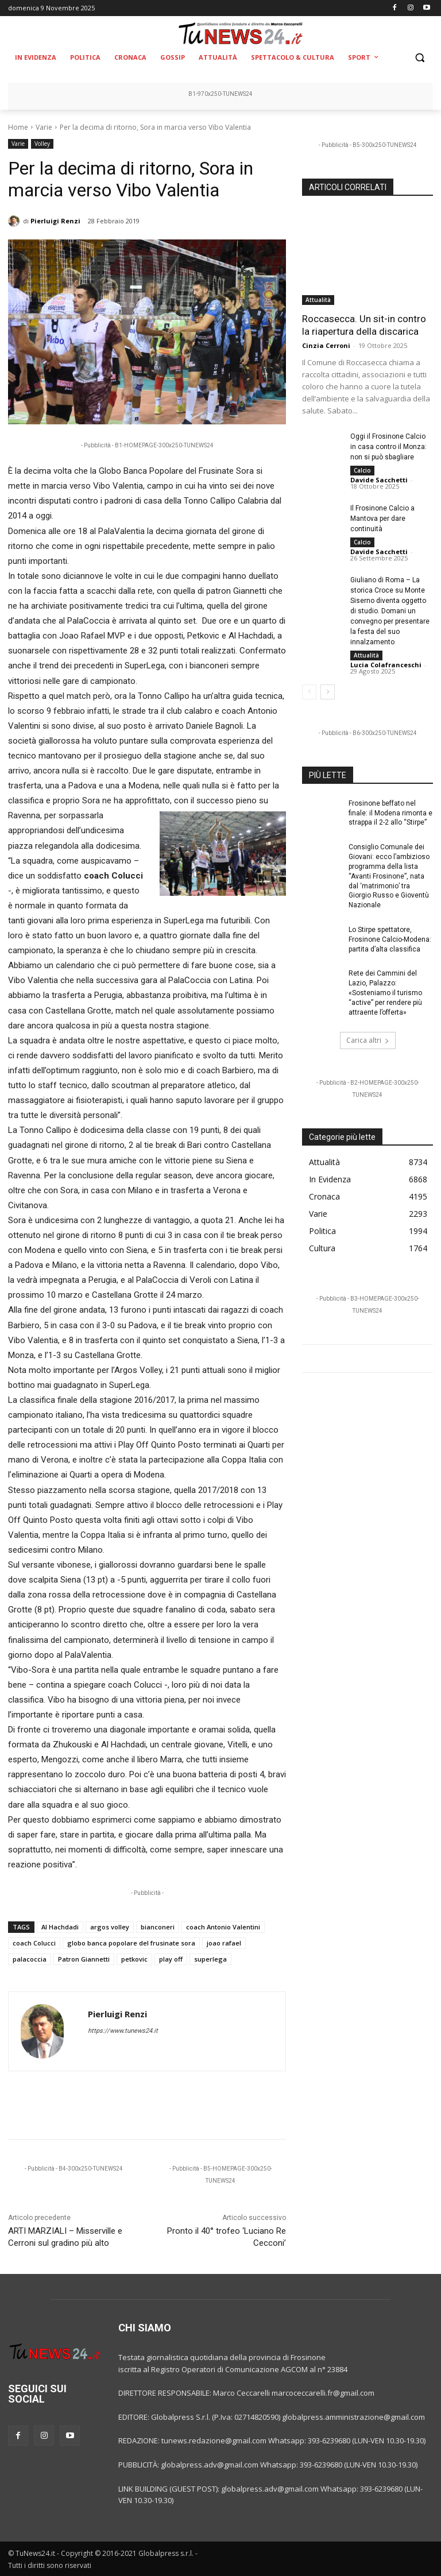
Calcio (362, 470)
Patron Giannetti (84, 1959)
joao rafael (224, 1943)
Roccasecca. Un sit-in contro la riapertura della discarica (364, 325)
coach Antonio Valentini (223, 1927)
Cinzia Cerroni (326, 345)
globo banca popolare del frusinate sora (131, 1943)
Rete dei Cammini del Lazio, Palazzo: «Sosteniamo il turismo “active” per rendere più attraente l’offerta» (385, 992)
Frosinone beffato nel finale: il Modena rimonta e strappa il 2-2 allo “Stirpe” (390, 813)
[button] (419, 57)
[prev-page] (309, 691)
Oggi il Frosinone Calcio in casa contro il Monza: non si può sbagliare (388, 446)
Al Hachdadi (60, 1927)
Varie (44, 127)
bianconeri (158, 1927)
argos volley (109, 1927)
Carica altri (367, 1040)
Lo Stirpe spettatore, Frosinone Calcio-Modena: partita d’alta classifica (390, 939)
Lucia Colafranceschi (385, 664)
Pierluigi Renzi (55, 220)
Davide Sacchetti (379, 479)
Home (18, 127)
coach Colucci (34, 1943)
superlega (210, 1959)
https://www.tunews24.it (123, 2031)
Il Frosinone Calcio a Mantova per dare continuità (382, 518)
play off (171, 1959)
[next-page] (327, 691)
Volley (42, 144)
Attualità (318, 300)
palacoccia (30, 1959)
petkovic (134, 1959)
